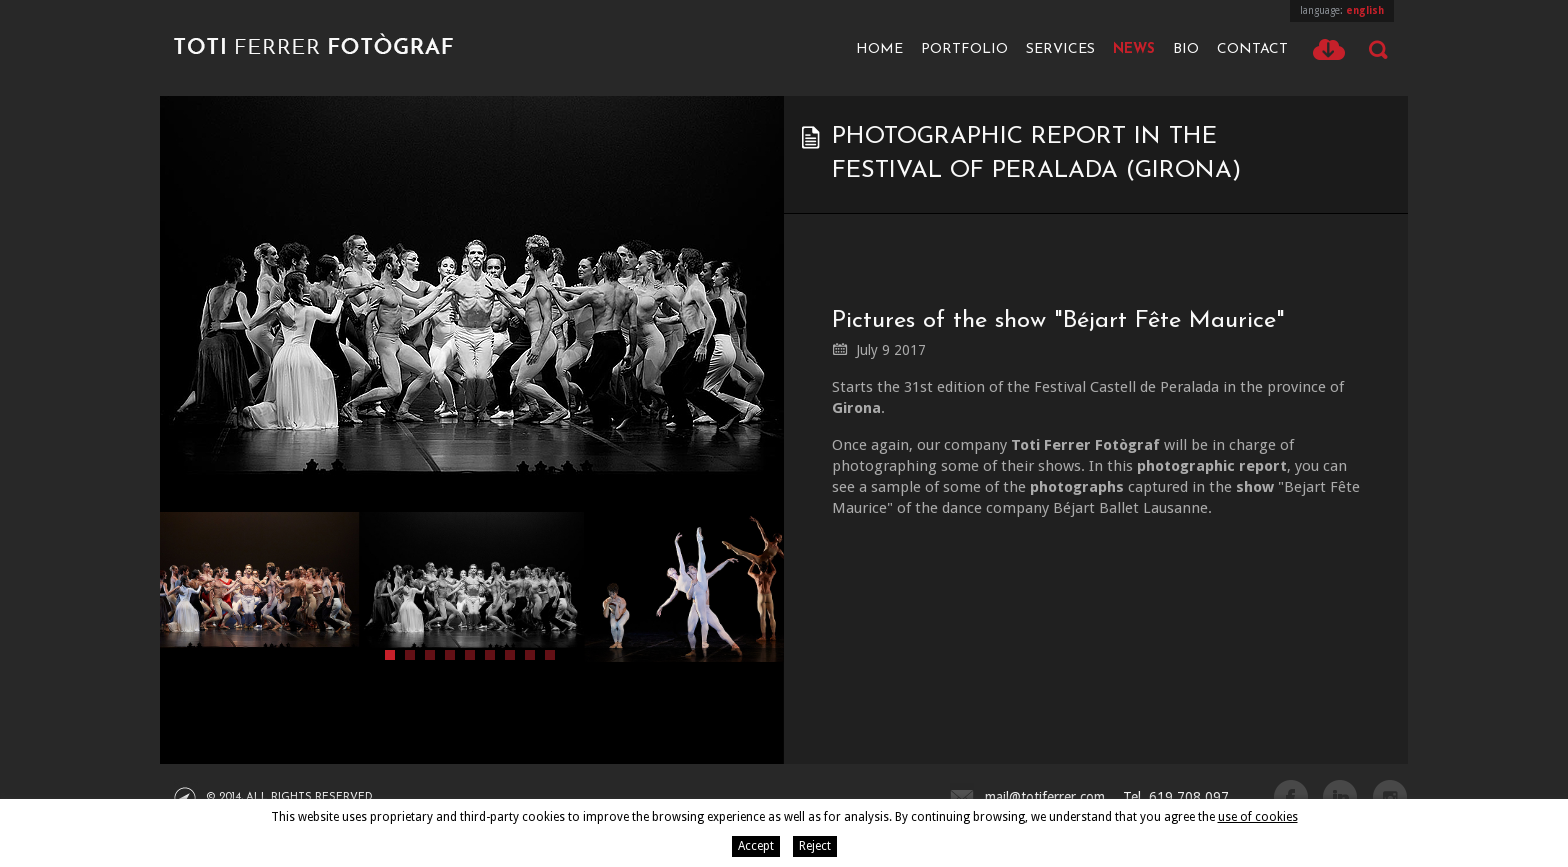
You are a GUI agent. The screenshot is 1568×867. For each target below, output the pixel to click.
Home (879, 49)
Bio (1186, 49)
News (1134, 49)
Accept (756, 846)
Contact (1252, 49)
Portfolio (964, 49)
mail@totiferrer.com (1045, 797)
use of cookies (1258, 817)
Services (1060, 49)
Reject (815, 846)
